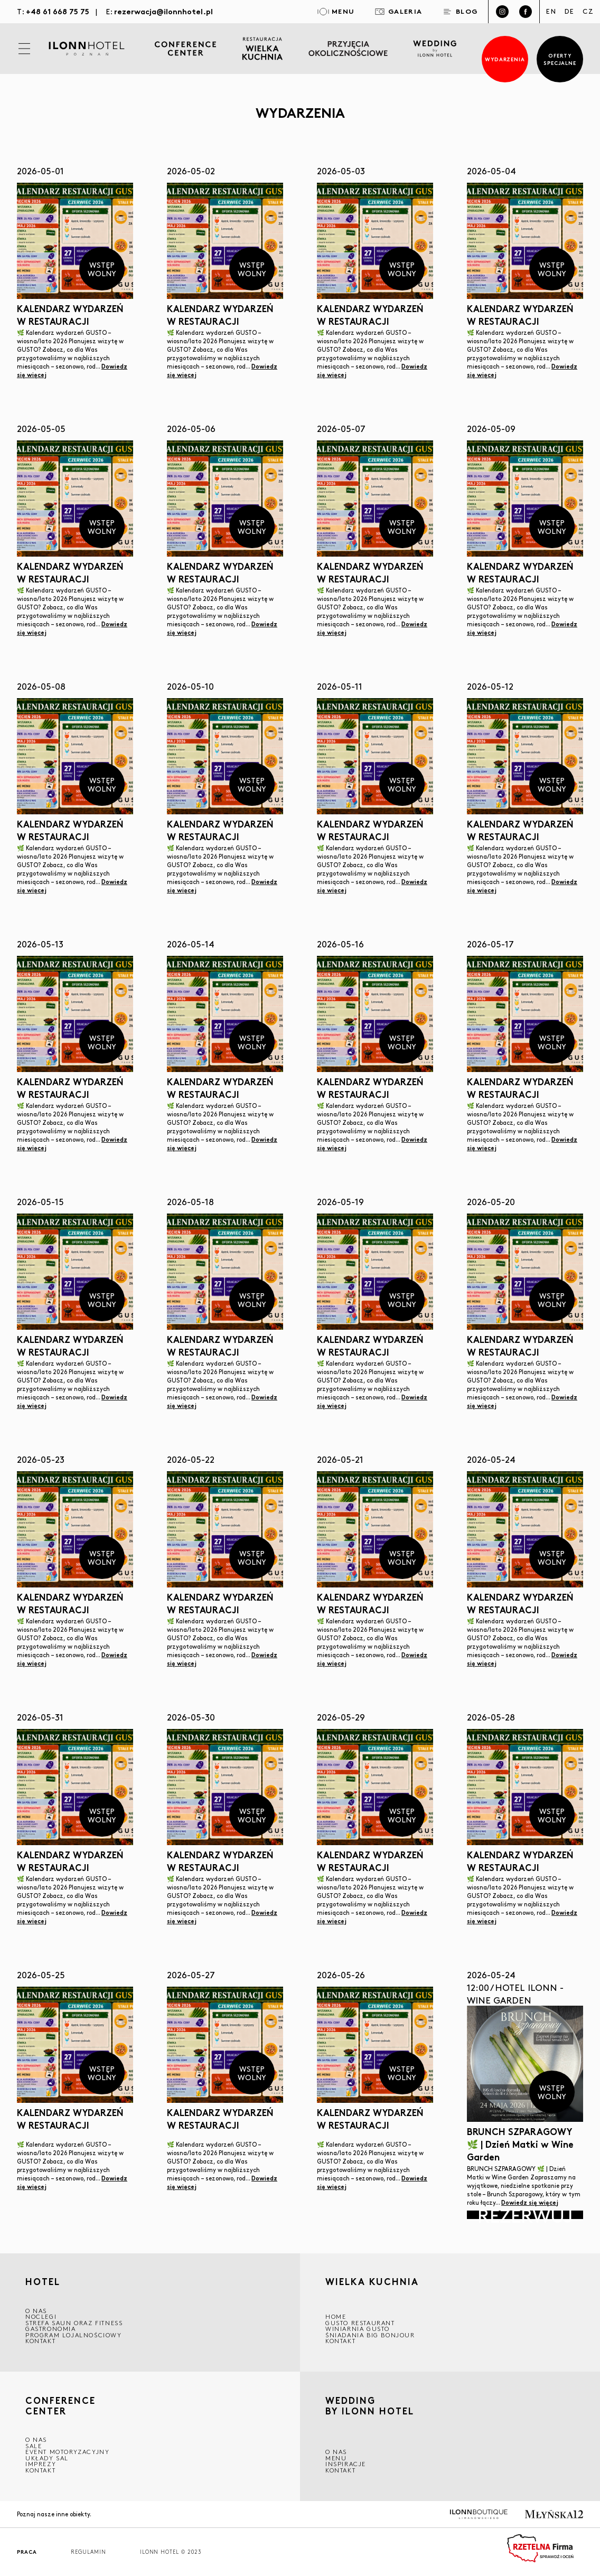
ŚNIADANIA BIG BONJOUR (370, 2335)
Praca (27, 2552)
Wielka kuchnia (372, 2283)
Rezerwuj (525, 2215)
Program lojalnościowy (73, 2335)
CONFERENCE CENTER (60, 2405)
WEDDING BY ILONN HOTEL (369, 2407)
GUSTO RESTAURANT (360, 2323)
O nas (336, 2452)
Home (335, 2316)
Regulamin (88, 2552)
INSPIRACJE (345, 2464)
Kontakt (40, 2341)
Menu (335, 2458)
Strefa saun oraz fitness (74, 2323)
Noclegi (41, 2316)
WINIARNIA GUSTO (357, 2329)
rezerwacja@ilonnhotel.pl (163, 10)
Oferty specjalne (560, 59)
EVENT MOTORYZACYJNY (67, 2452)
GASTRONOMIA (50, 2329)
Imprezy (40, 2464)
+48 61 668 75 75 (57, 10)
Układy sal (47, 2458)
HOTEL (42, 2282)
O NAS (36, 2311)
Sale (33, 2446)
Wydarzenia (505, 58)
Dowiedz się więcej (529, 2202)
